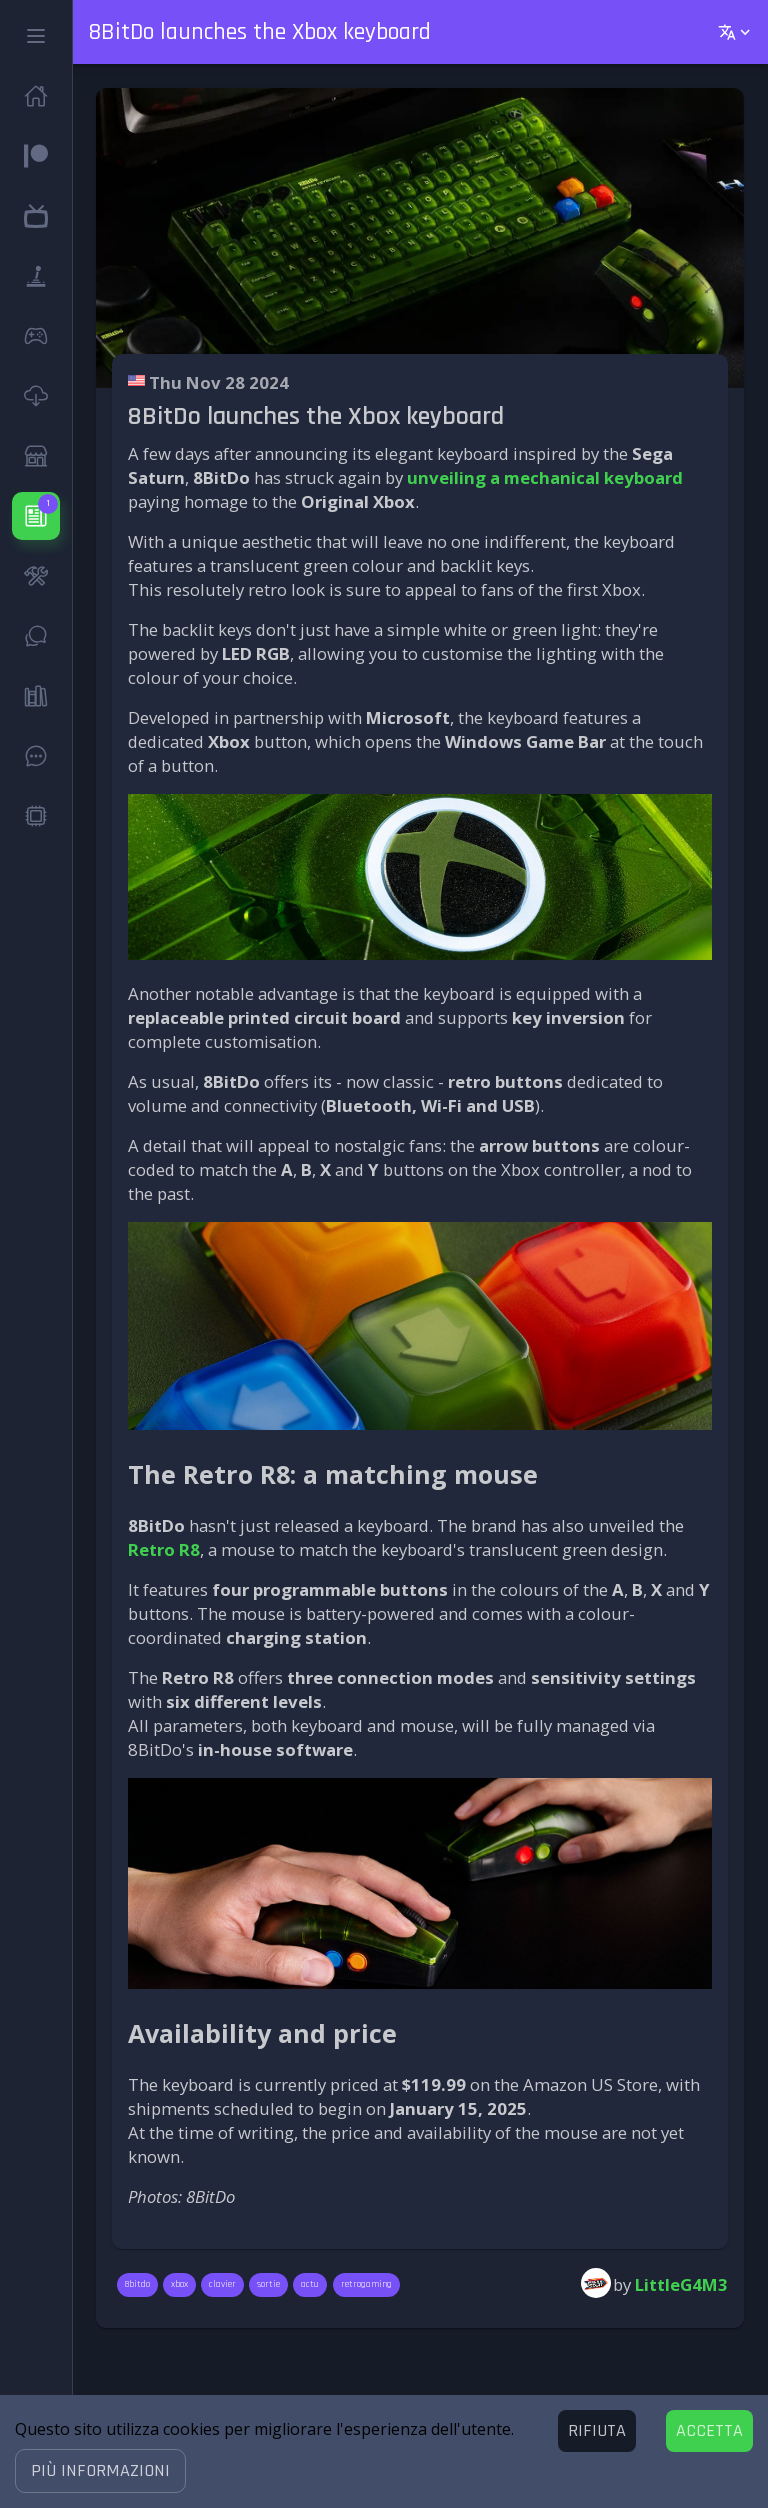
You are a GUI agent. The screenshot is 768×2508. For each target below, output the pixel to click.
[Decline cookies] (597, 2431)
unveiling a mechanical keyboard (545, 477)
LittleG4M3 (681, 2284)
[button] (100, 2471)
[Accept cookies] (709, 2431)
